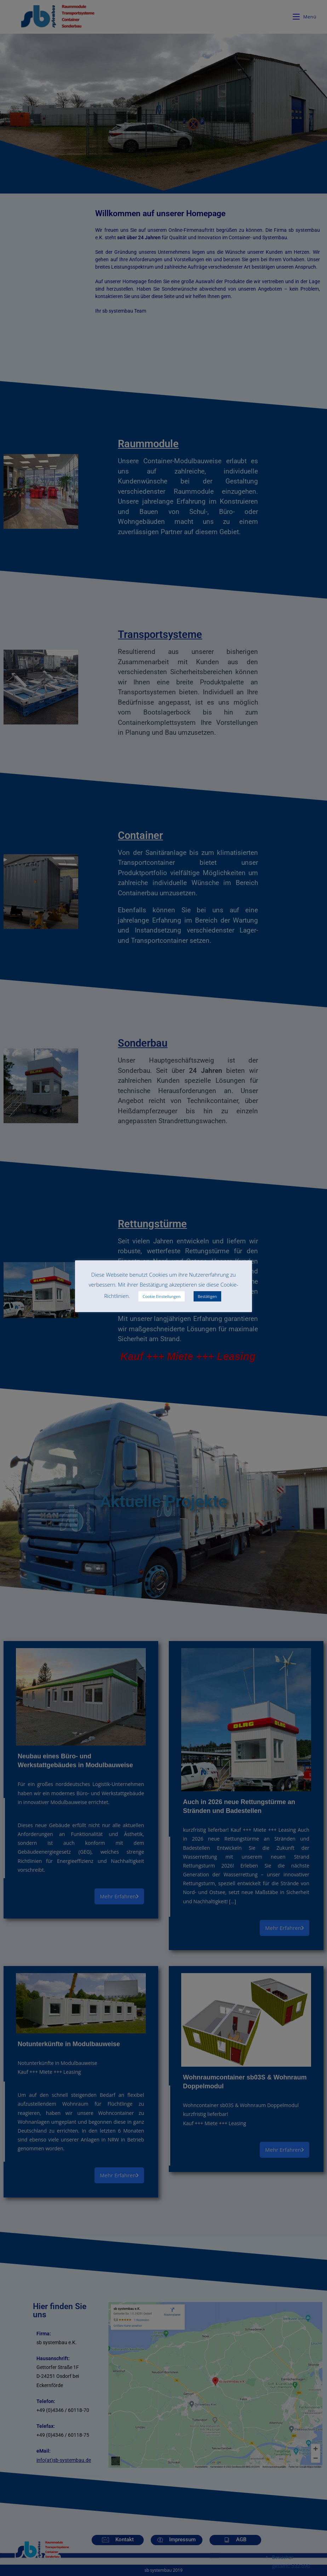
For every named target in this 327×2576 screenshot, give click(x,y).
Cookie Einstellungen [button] (161, 1296)
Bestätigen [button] (207, 1296)
